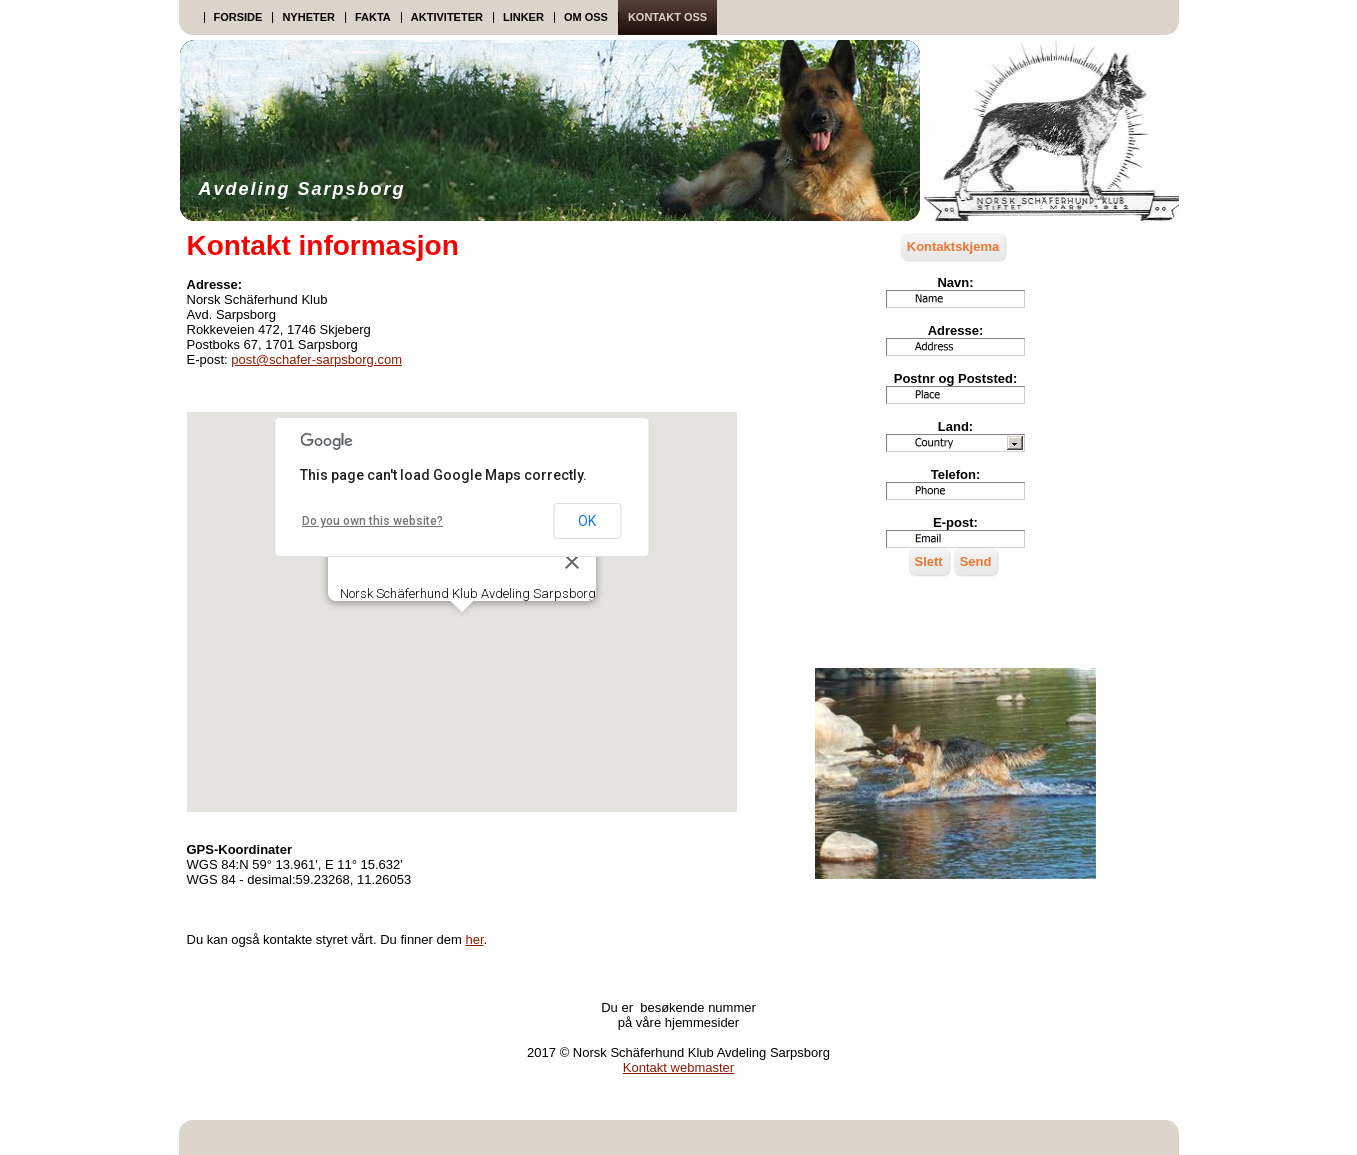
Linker (523, 17)
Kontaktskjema (953, 246)
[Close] (572, 562)
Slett (929, 561)
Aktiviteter (447, 17)
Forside (238, 17)
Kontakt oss (667, 17)
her (474, 939)
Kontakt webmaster (678, 1067)
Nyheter (308, 17)
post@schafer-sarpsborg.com (316, 359)
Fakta (373, 17)
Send (976, 561)
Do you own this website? (372, 521)
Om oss (586, 17)
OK (587, 521)
